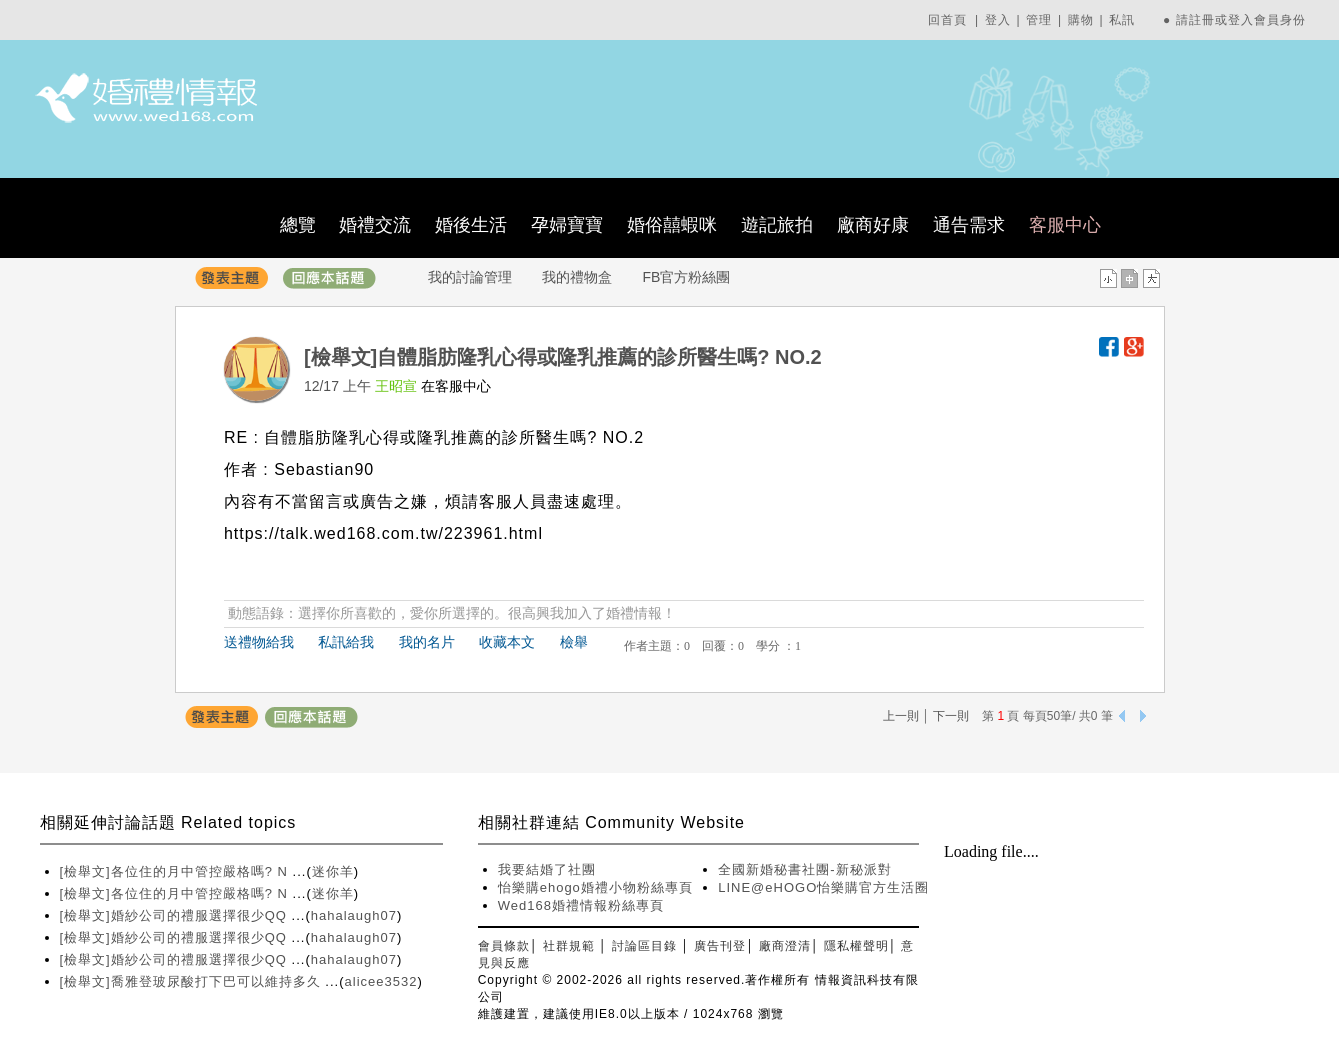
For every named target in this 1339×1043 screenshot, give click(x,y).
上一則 (901, 716)
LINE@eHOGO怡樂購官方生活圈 (823, 887)
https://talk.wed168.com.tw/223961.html (383, 533)
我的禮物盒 (577, 277)
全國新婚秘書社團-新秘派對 (804, 869)
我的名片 (427, 642)
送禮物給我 (259, 642)
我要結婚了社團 (547, 869)
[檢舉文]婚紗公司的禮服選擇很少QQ (176, 915)
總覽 (298, 225)
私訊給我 (346, 642)
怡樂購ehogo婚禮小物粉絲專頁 (595, 887)
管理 (1039, 20)
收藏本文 (507, 642)
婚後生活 (471, 225)
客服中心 (1065, 225)
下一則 (951, 716)
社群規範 (569, 946)
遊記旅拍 (777, 225)
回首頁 (947, 20)
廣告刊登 (720, 946)
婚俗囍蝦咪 (672, 225)
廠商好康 (873, 225)
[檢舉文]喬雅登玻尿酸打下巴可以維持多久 (193, 981)
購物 (1081, 20)
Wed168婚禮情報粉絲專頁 (581, 905)
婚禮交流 (375, 225)
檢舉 (574, 642)
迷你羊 (333, 871)
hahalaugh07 (354, 915)
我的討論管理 (470, 277)
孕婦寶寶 (567, 225)
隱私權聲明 (856, 946)
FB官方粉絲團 (687, 277)
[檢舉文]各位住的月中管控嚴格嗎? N (176, 871)
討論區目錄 (644, 946)
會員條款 (504, 946)
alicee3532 (381, 981)
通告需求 (969, 225)
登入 (998, 20)
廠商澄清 (785, 946)
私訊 (1122, 20)
